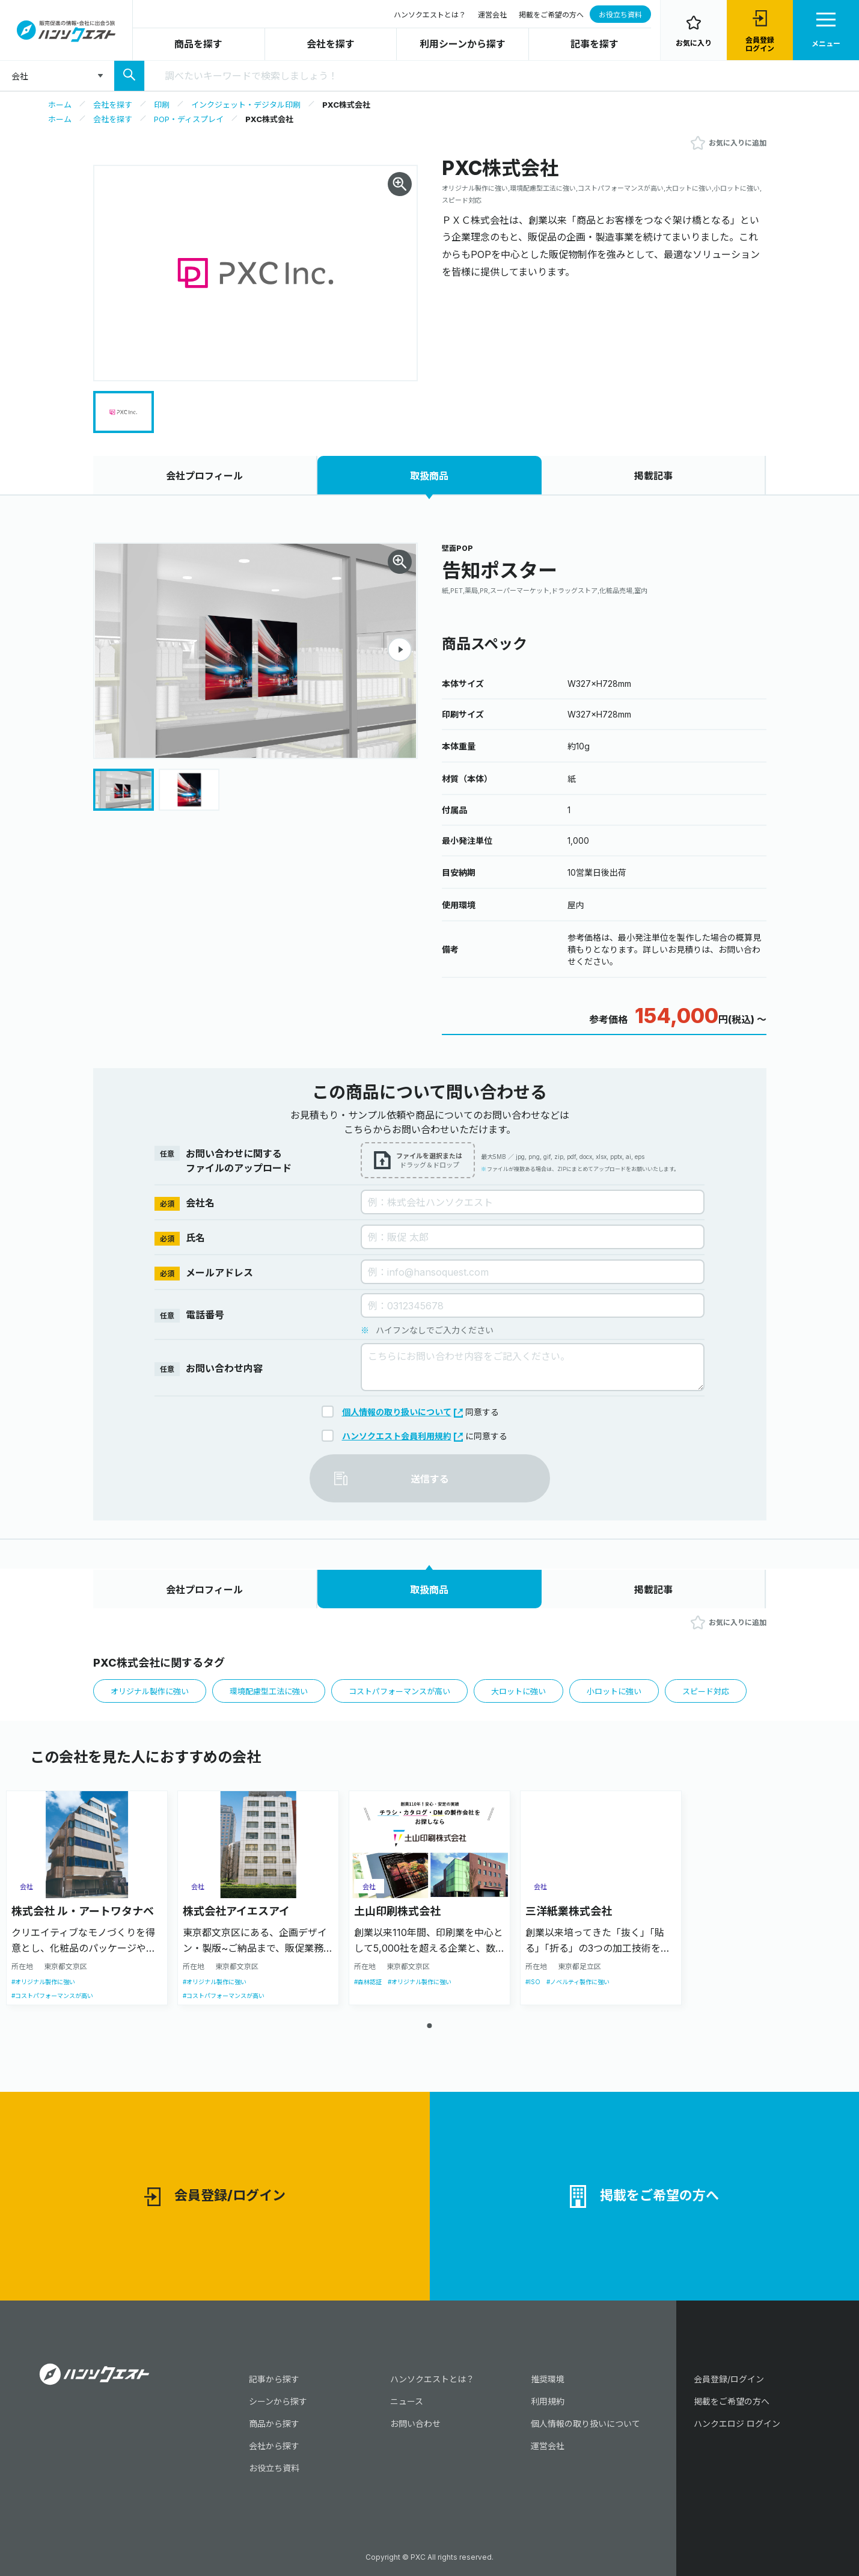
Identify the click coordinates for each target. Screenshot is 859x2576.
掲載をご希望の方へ (551, 14)
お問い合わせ (415, 2423)
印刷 (162, 104)
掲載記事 (653, 476)
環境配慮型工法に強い (269, 1691)
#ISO (532, 1981)
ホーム (60, 104)
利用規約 (547, 2401)
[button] (400, 650)
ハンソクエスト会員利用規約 (402, 1436)
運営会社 (492, 14)
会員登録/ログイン (215, 2196)
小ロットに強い (614, 1691)
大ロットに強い (518, 1691)
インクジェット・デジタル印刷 (246, 104)
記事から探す (274, 2379)
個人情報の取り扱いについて (402, 1412)
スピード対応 (705, 1691)
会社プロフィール (204, 476)
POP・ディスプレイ (189, 119)
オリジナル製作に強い (150, 1691)
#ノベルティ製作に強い (578, 1981)
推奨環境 (547, 2379)
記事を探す (594, 44)
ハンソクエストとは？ (430, 14)
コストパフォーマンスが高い (399, 1691)
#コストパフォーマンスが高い (52, 1995)
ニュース (406, 2401)
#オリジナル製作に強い (43, 1981)
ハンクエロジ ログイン (737, 2423)
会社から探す (274, 2446)
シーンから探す (278, 2401)
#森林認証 (368, 1981)
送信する (430, 1479)
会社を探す (331, 44)
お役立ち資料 (620, 14)
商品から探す (274, 2423)
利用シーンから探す (463, 44)
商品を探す (198, 44)
